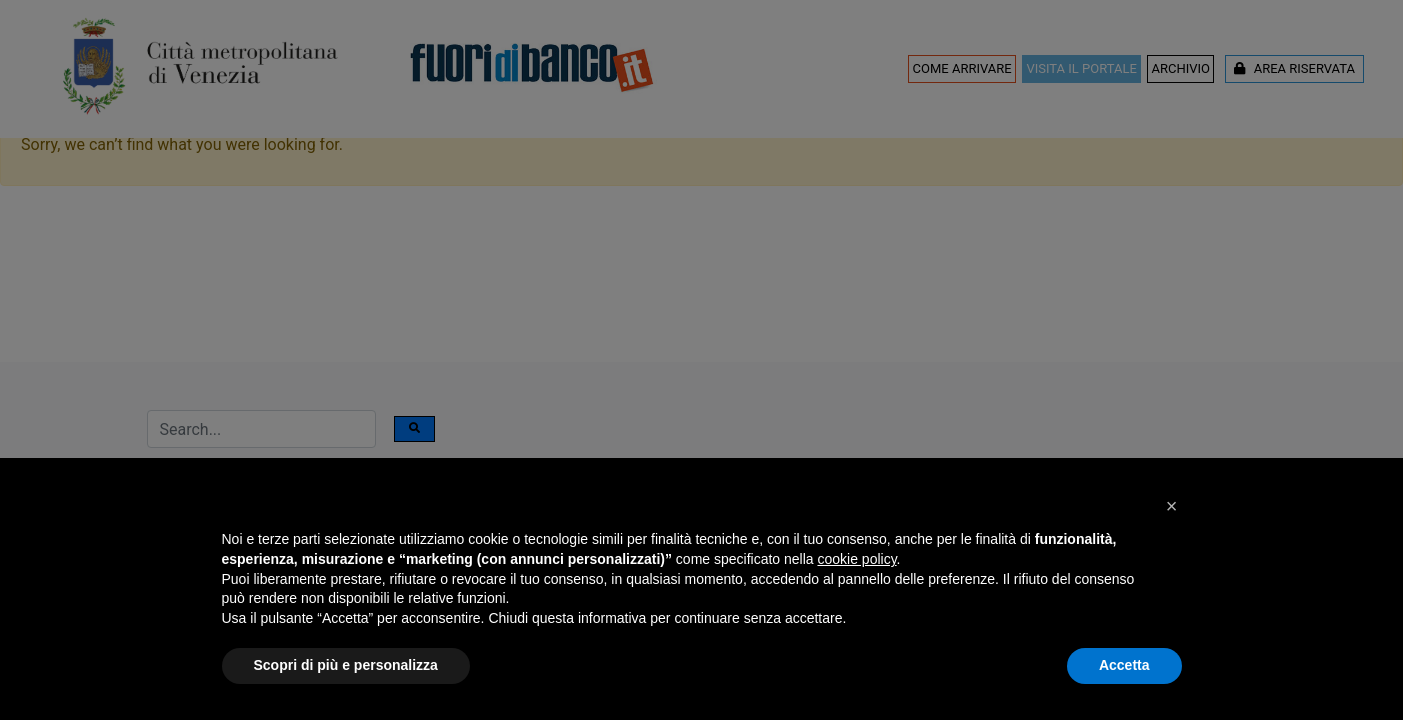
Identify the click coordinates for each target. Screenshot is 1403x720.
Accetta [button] (1124, 665)
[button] (1172, 506)
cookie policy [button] (856, 559)
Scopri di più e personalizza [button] (346, 665)
